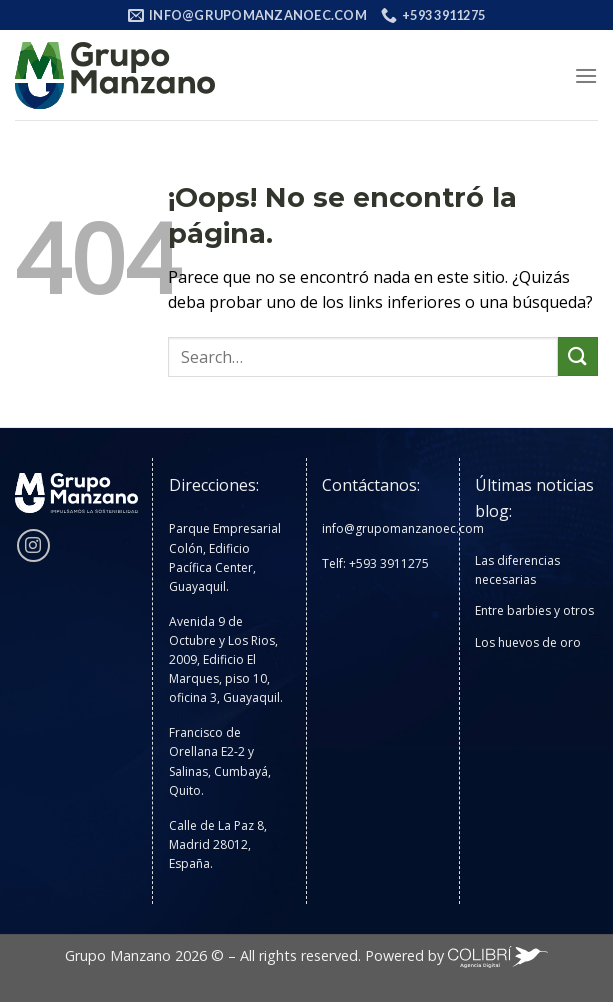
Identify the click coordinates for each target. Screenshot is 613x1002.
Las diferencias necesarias (517, 570)
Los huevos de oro (528, 642)
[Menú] (586, 75)
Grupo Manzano (118, 955)
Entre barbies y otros (534, 610)
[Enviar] (578, 356)
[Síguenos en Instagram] (33, 545)
